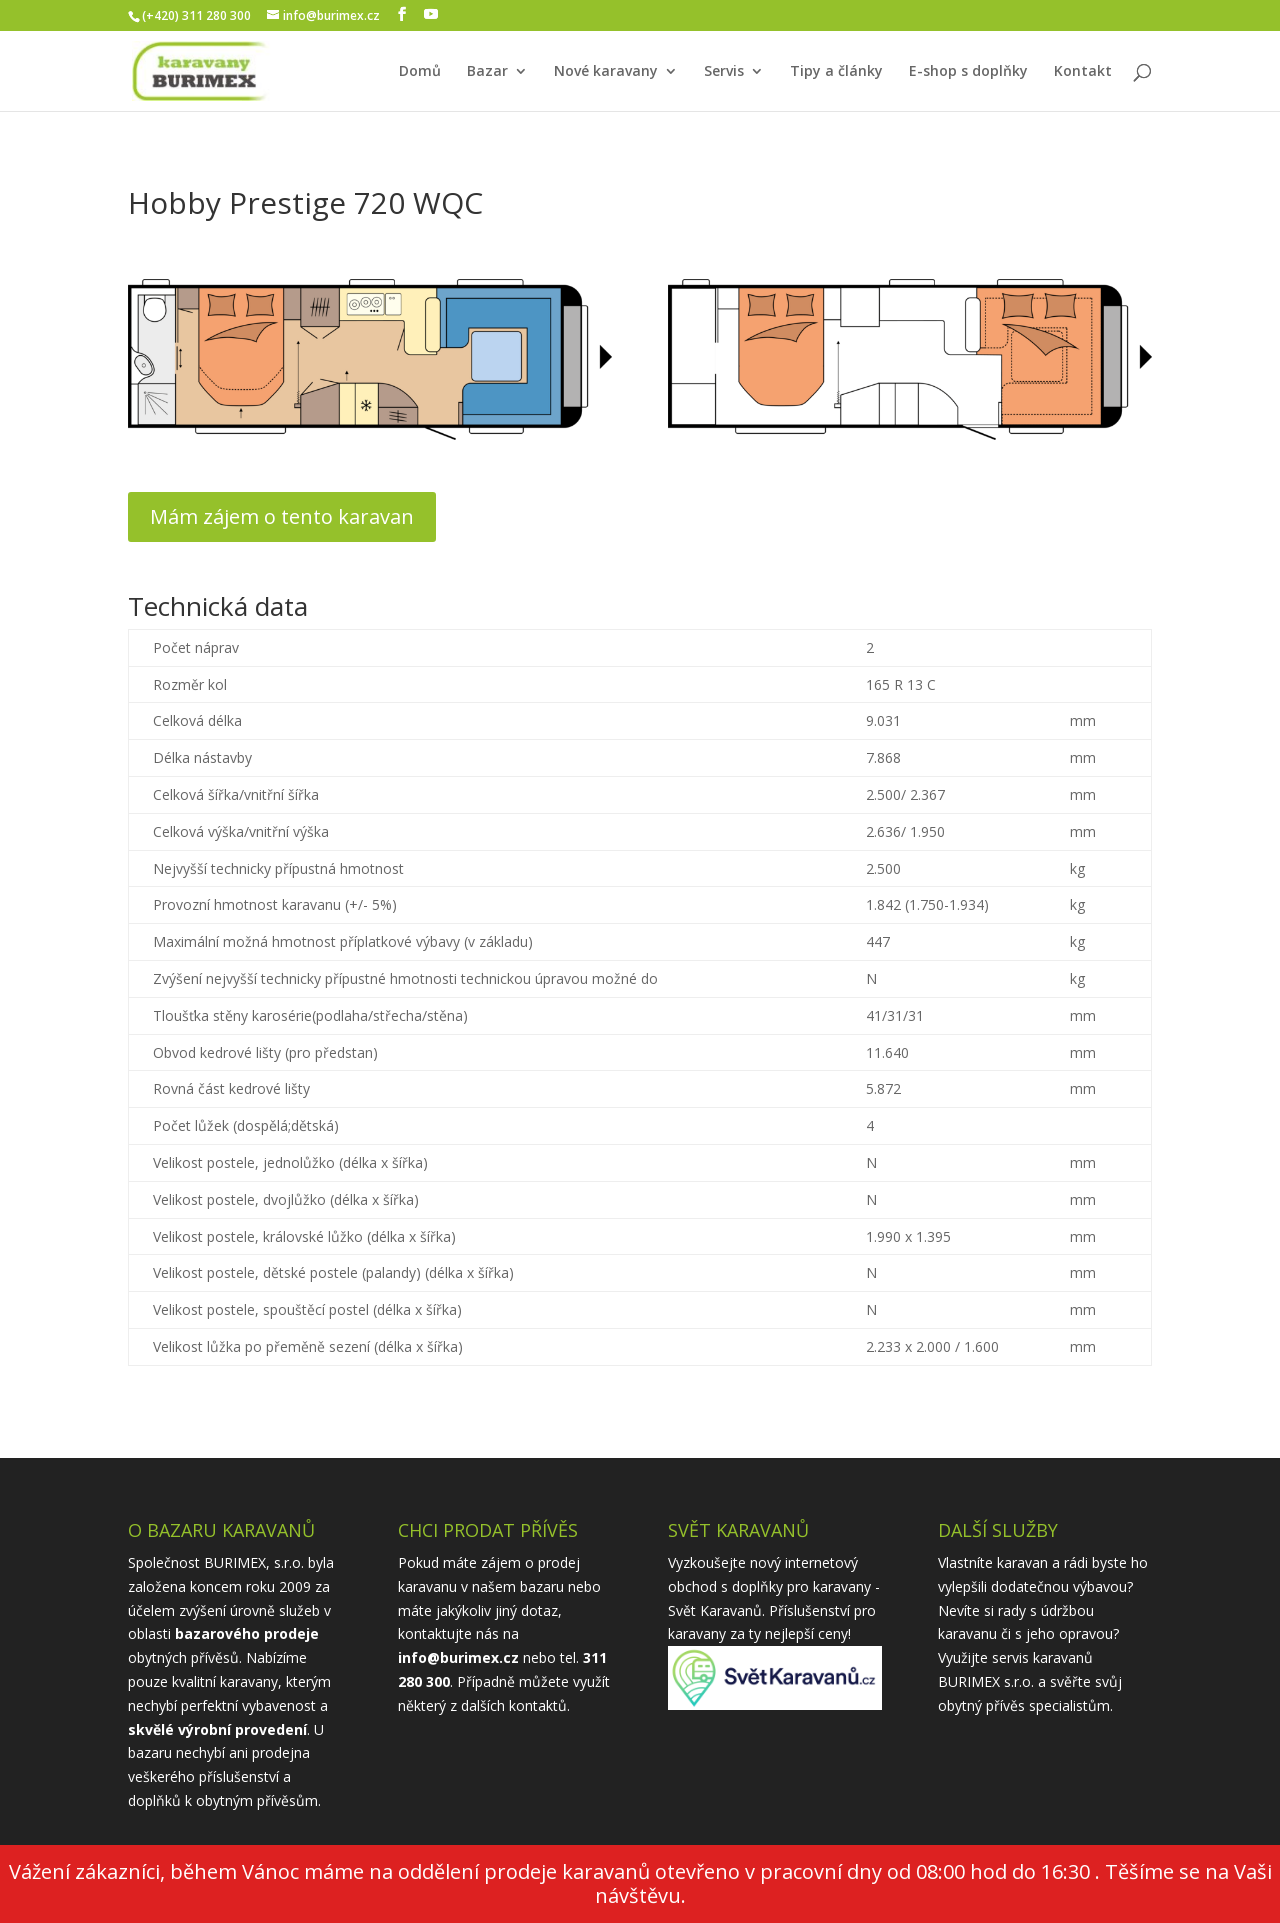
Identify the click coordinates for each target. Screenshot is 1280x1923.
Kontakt (1083, 72)
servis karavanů (1042, 1657)
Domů (420, 72)
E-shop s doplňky (968, 72)
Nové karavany (606, 72)
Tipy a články (836, 72)
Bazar (487, 72)
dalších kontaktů (514, 1705)
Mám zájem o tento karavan (282, 516)
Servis (724, 72)
